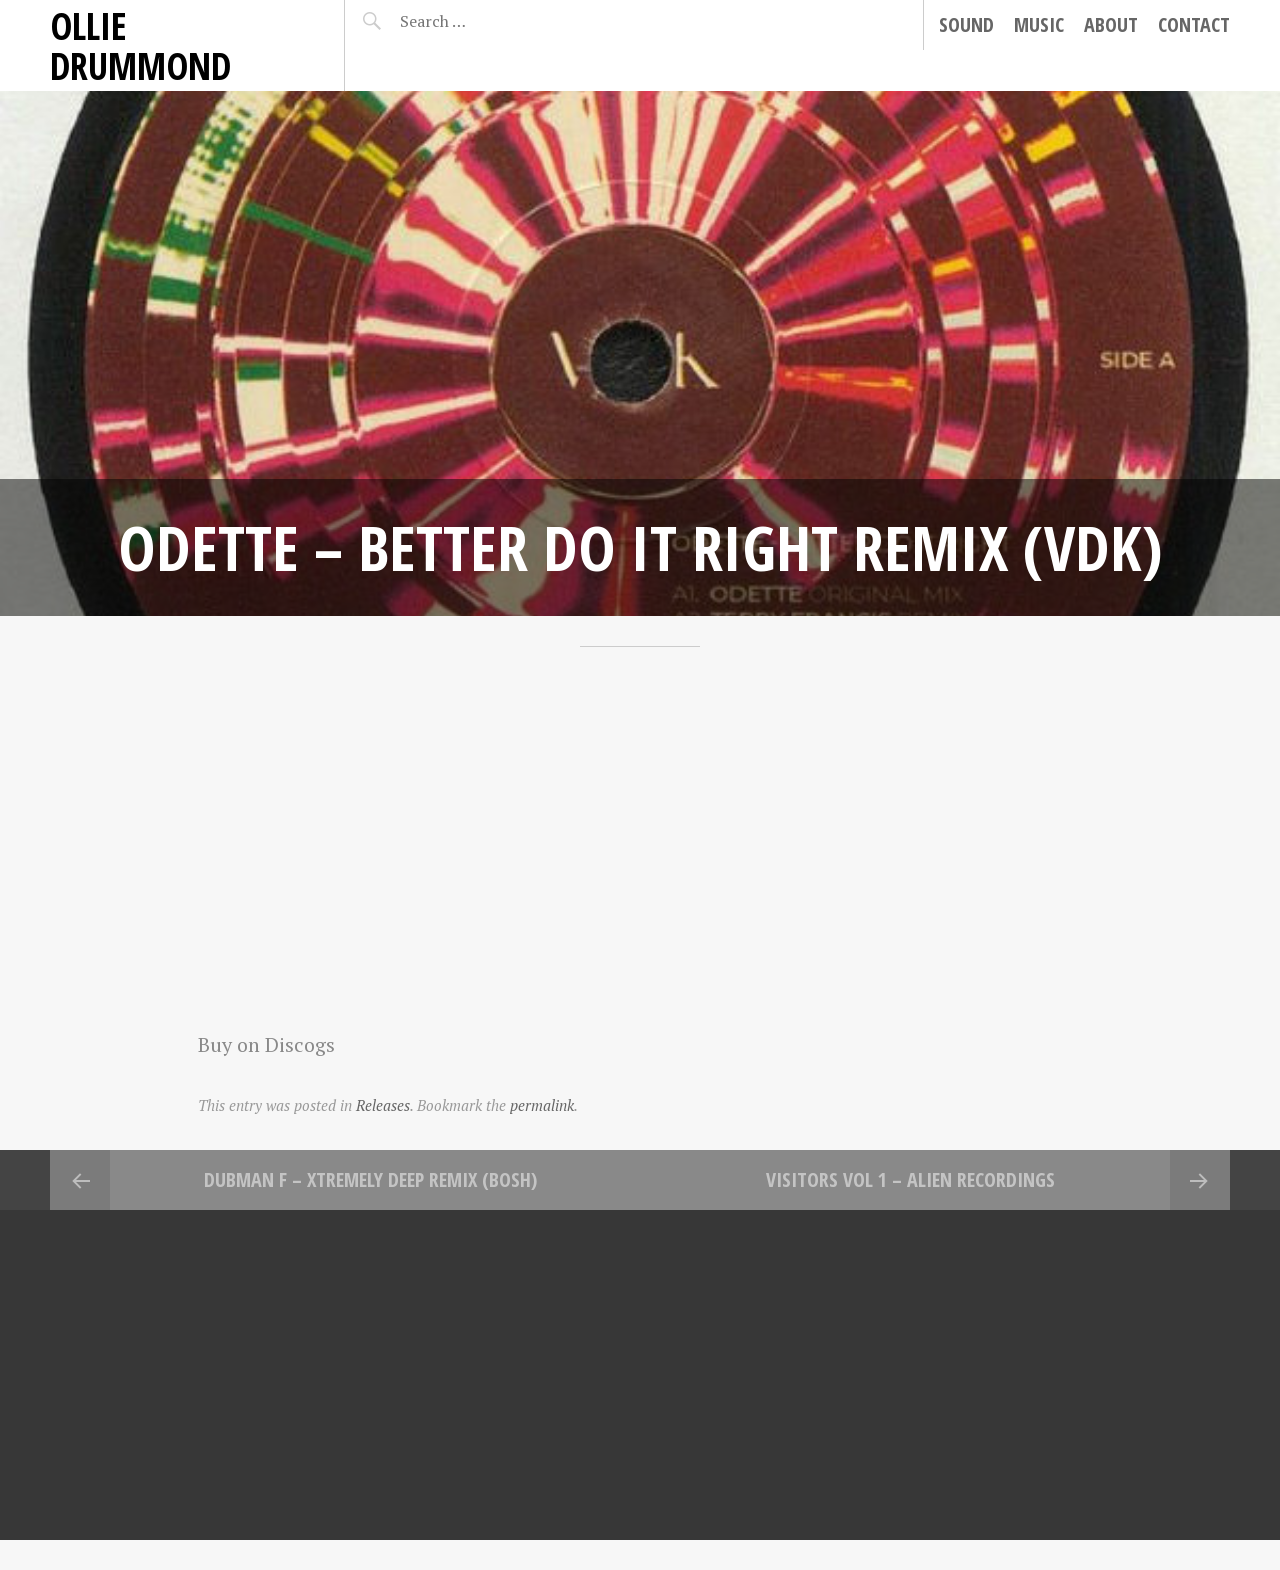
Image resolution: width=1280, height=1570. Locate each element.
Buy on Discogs (266, 1044)
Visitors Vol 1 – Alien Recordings (910, 1179)
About (1111, 24)
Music (1039, 24)
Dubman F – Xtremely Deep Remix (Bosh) (370, 1179)
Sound (966, 24)
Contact (1194, 24)
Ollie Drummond (140, 45)
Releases (383, 1105)
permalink (542, 1105)
